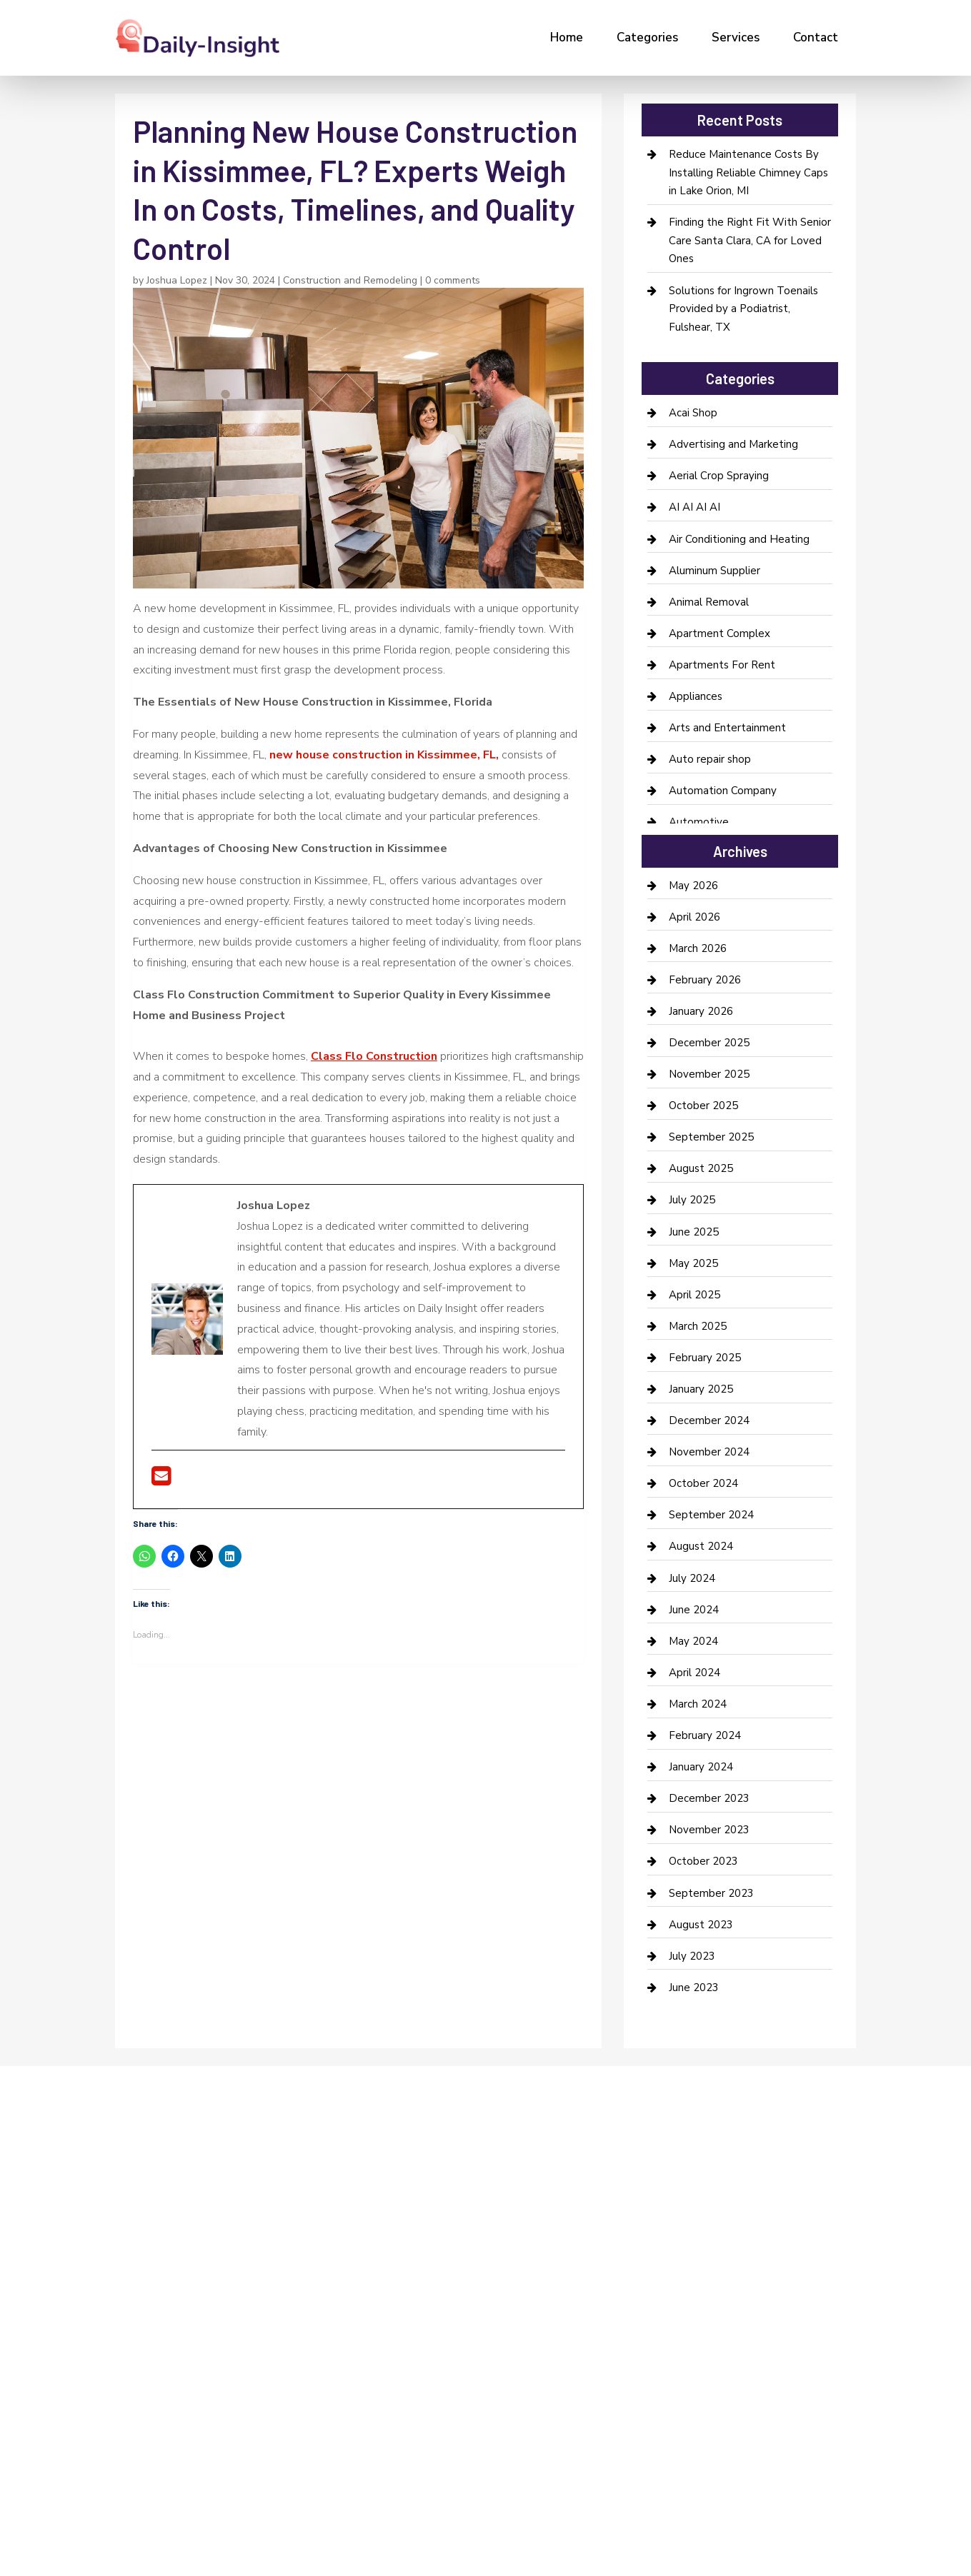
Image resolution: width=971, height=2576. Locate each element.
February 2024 (705, 1735)
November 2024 (709, 1452)
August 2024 (701, 1546)
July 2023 (692, 1956)
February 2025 (705, 1357)
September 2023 (711, 1893)
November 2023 (709, 1830)
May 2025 (693, 1263)
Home (566, 37)
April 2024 (694, 1672)
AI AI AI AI (694, 507)
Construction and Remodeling (350, 280)
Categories (647, 37)
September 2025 (711, 1137)
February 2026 (705, 980)
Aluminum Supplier (714, 570)
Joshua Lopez (176, 280)
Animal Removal (709, 602)
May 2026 (693, 885)
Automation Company (723, 790)
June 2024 (694, 1610)
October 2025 (703, 1105)
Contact (815, 37)
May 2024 (693, 1641)
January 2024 (701, 1767)
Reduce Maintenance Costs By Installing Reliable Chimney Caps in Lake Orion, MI (748, 172)
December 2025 (709, 1043)
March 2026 (698, 948)
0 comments (452, 280)
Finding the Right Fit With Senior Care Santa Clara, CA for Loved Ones (750, 240)
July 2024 (692, 1578)
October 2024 (703, 1483)
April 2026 (694, 917)
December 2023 (709, 1798)
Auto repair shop (710, 759)
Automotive (699, 822)
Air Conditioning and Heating (739, 539)
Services (736, 37)
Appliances (695, 696)
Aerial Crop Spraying (719, 475)
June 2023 (694, 1987)
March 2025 (698, 1326)
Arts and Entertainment (727, 728)
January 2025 (701, 1389)
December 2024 (709, 1420)
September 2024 (711, 1515)
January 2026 (701, 1011)
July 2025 (692, 1200)
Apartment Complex (719, 633)
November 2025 (709, 1074)
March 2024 (698, 1704)
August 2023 (701, 1925)
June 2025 (694, 1232)
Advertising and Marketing (733, 444)
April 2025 (694, 1295)
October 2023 (703, 1861)
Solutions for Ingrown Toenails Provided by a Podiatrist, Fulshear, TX (743, 309)
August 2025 (701, 1168)
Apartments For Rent (722, 665)
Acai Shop (693, 413)
